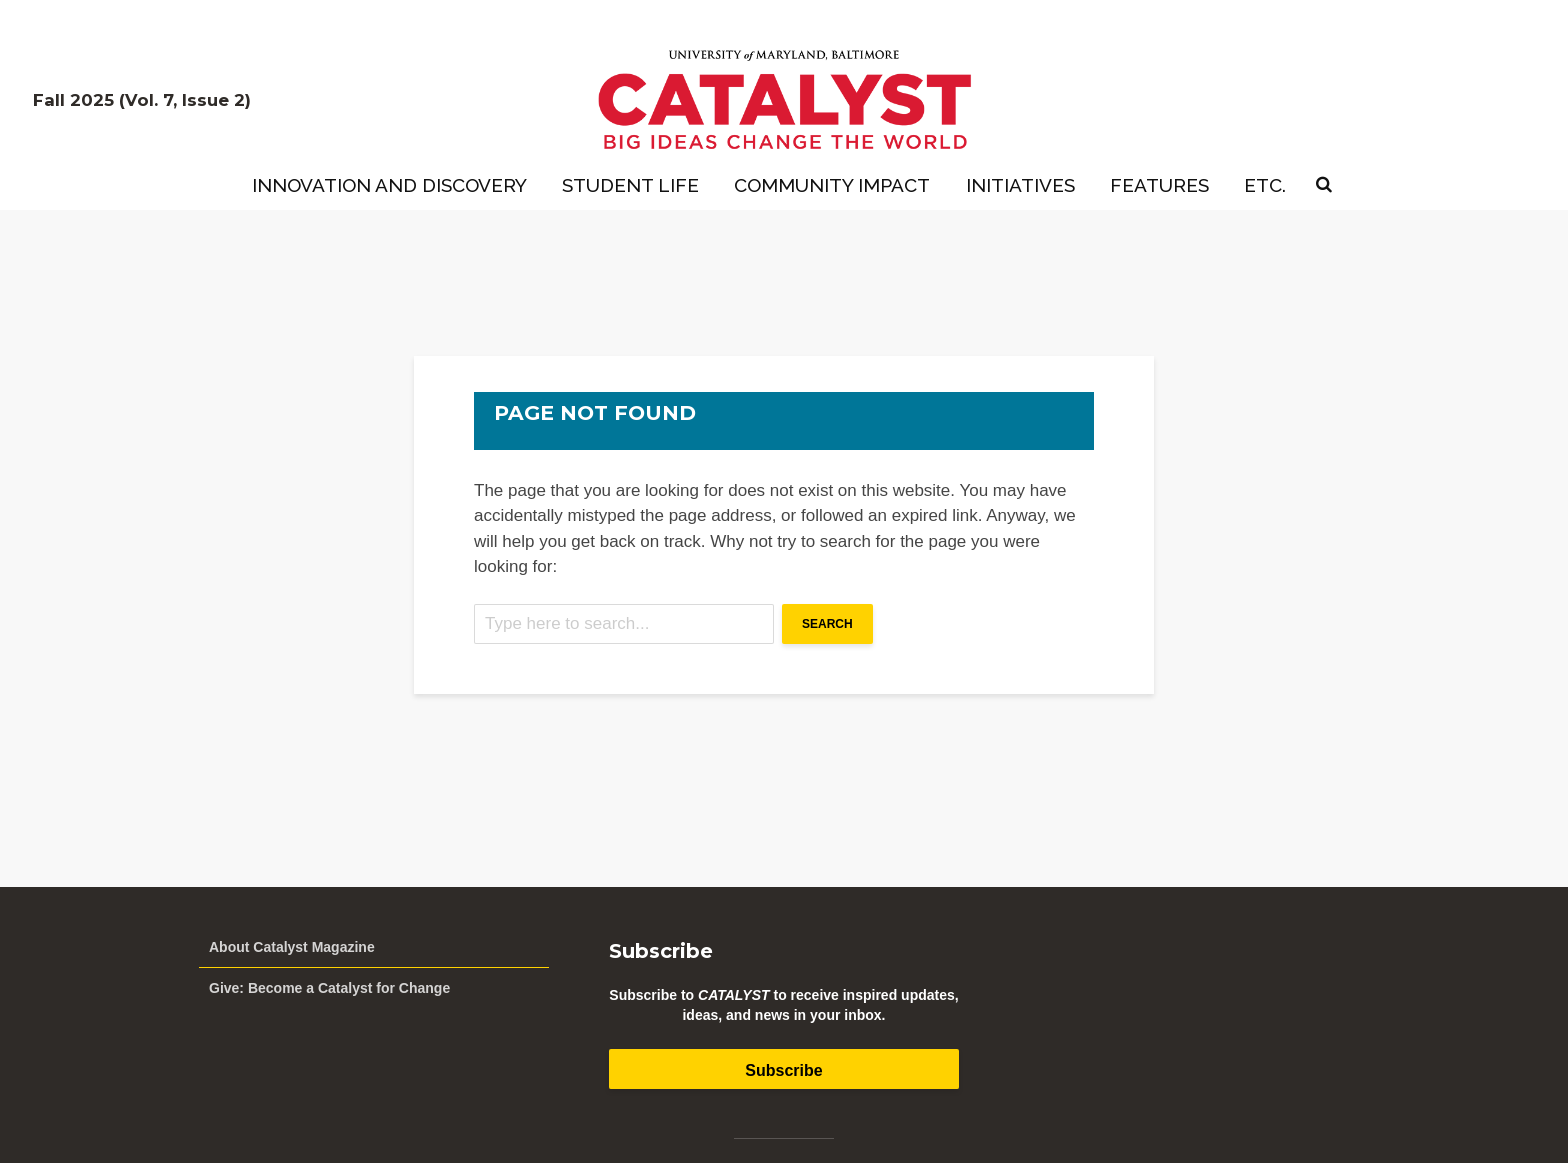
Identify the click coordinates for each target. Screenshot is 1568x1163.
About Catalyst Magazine (292, 947)
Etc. (1265, 185)
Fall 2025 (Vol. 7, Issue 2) (142, 100)
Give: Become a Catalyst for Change (329, 988)
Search (827, 624)
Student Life (630, 185)
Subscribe (783, 1070)
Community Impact (832, 185)
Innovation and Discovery (389, 185)
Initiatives (1020, 185)
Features (1159, 185)
